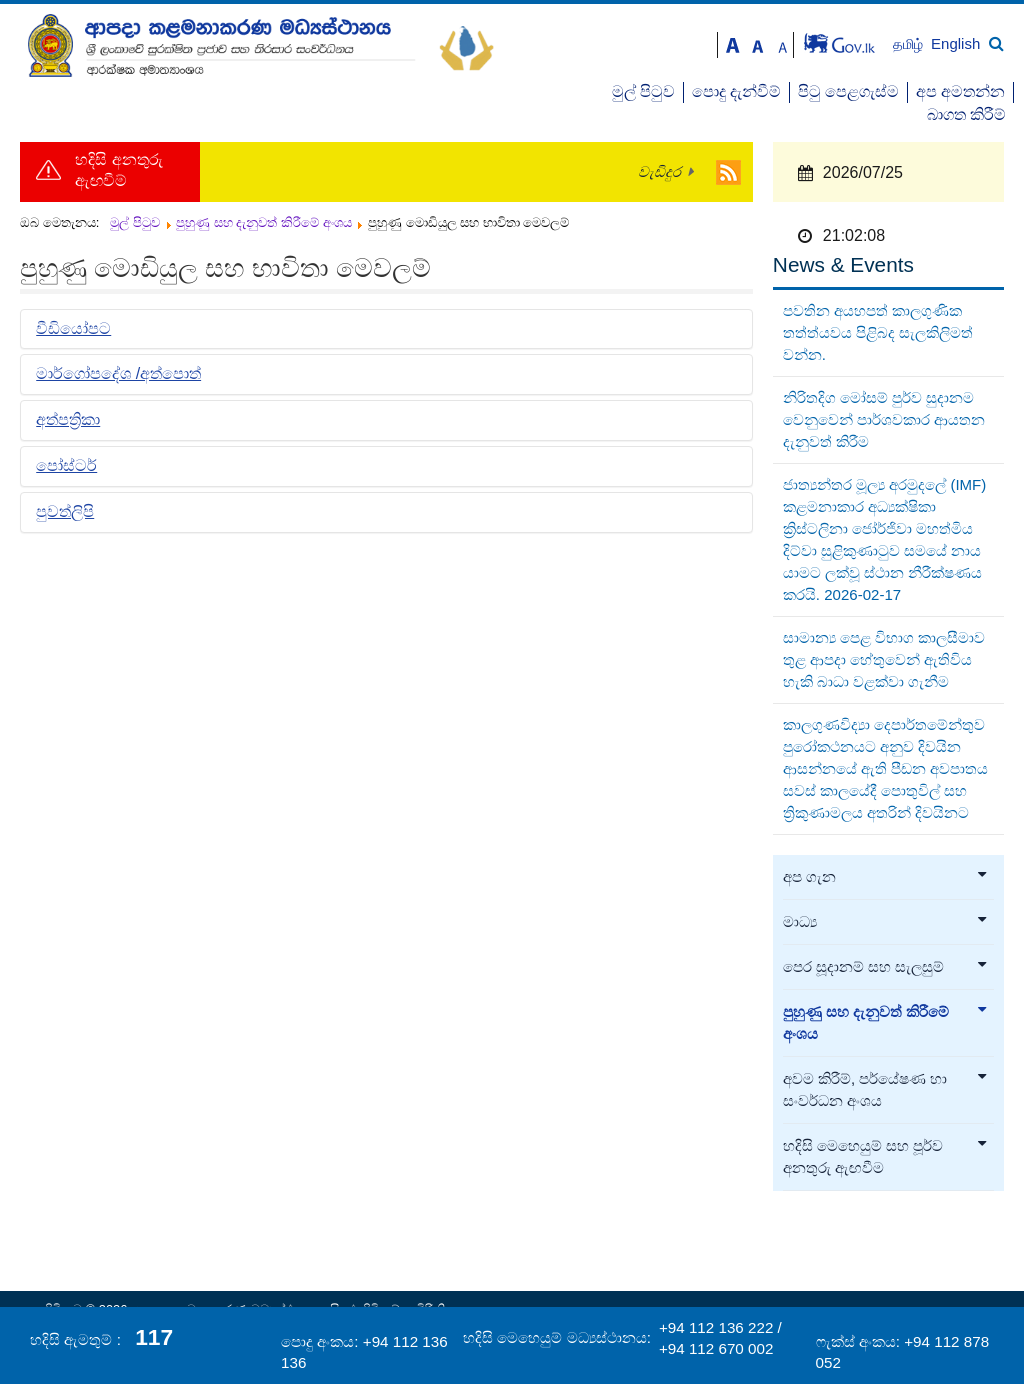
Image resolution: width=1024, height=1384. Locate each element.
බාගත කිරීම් (966, 114)
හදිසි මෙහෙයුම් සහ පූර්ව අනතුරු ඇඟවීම (886, 1157)
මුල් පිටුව (643, 91)
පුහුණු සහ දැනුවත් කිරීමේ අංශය (886, 1023)
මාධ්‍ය (886, 922)
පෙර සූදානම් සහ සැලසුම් (886, 967)
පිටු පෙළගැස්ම (848, 91)
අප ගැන (886, 877)
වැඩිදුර (659, 172)
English (955, 43)
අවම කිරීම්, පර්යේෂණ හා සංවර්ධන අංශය (886, 1090)
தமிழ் (910, 44)
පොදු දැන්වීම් (736, 91)
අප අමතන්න (960, 91)
